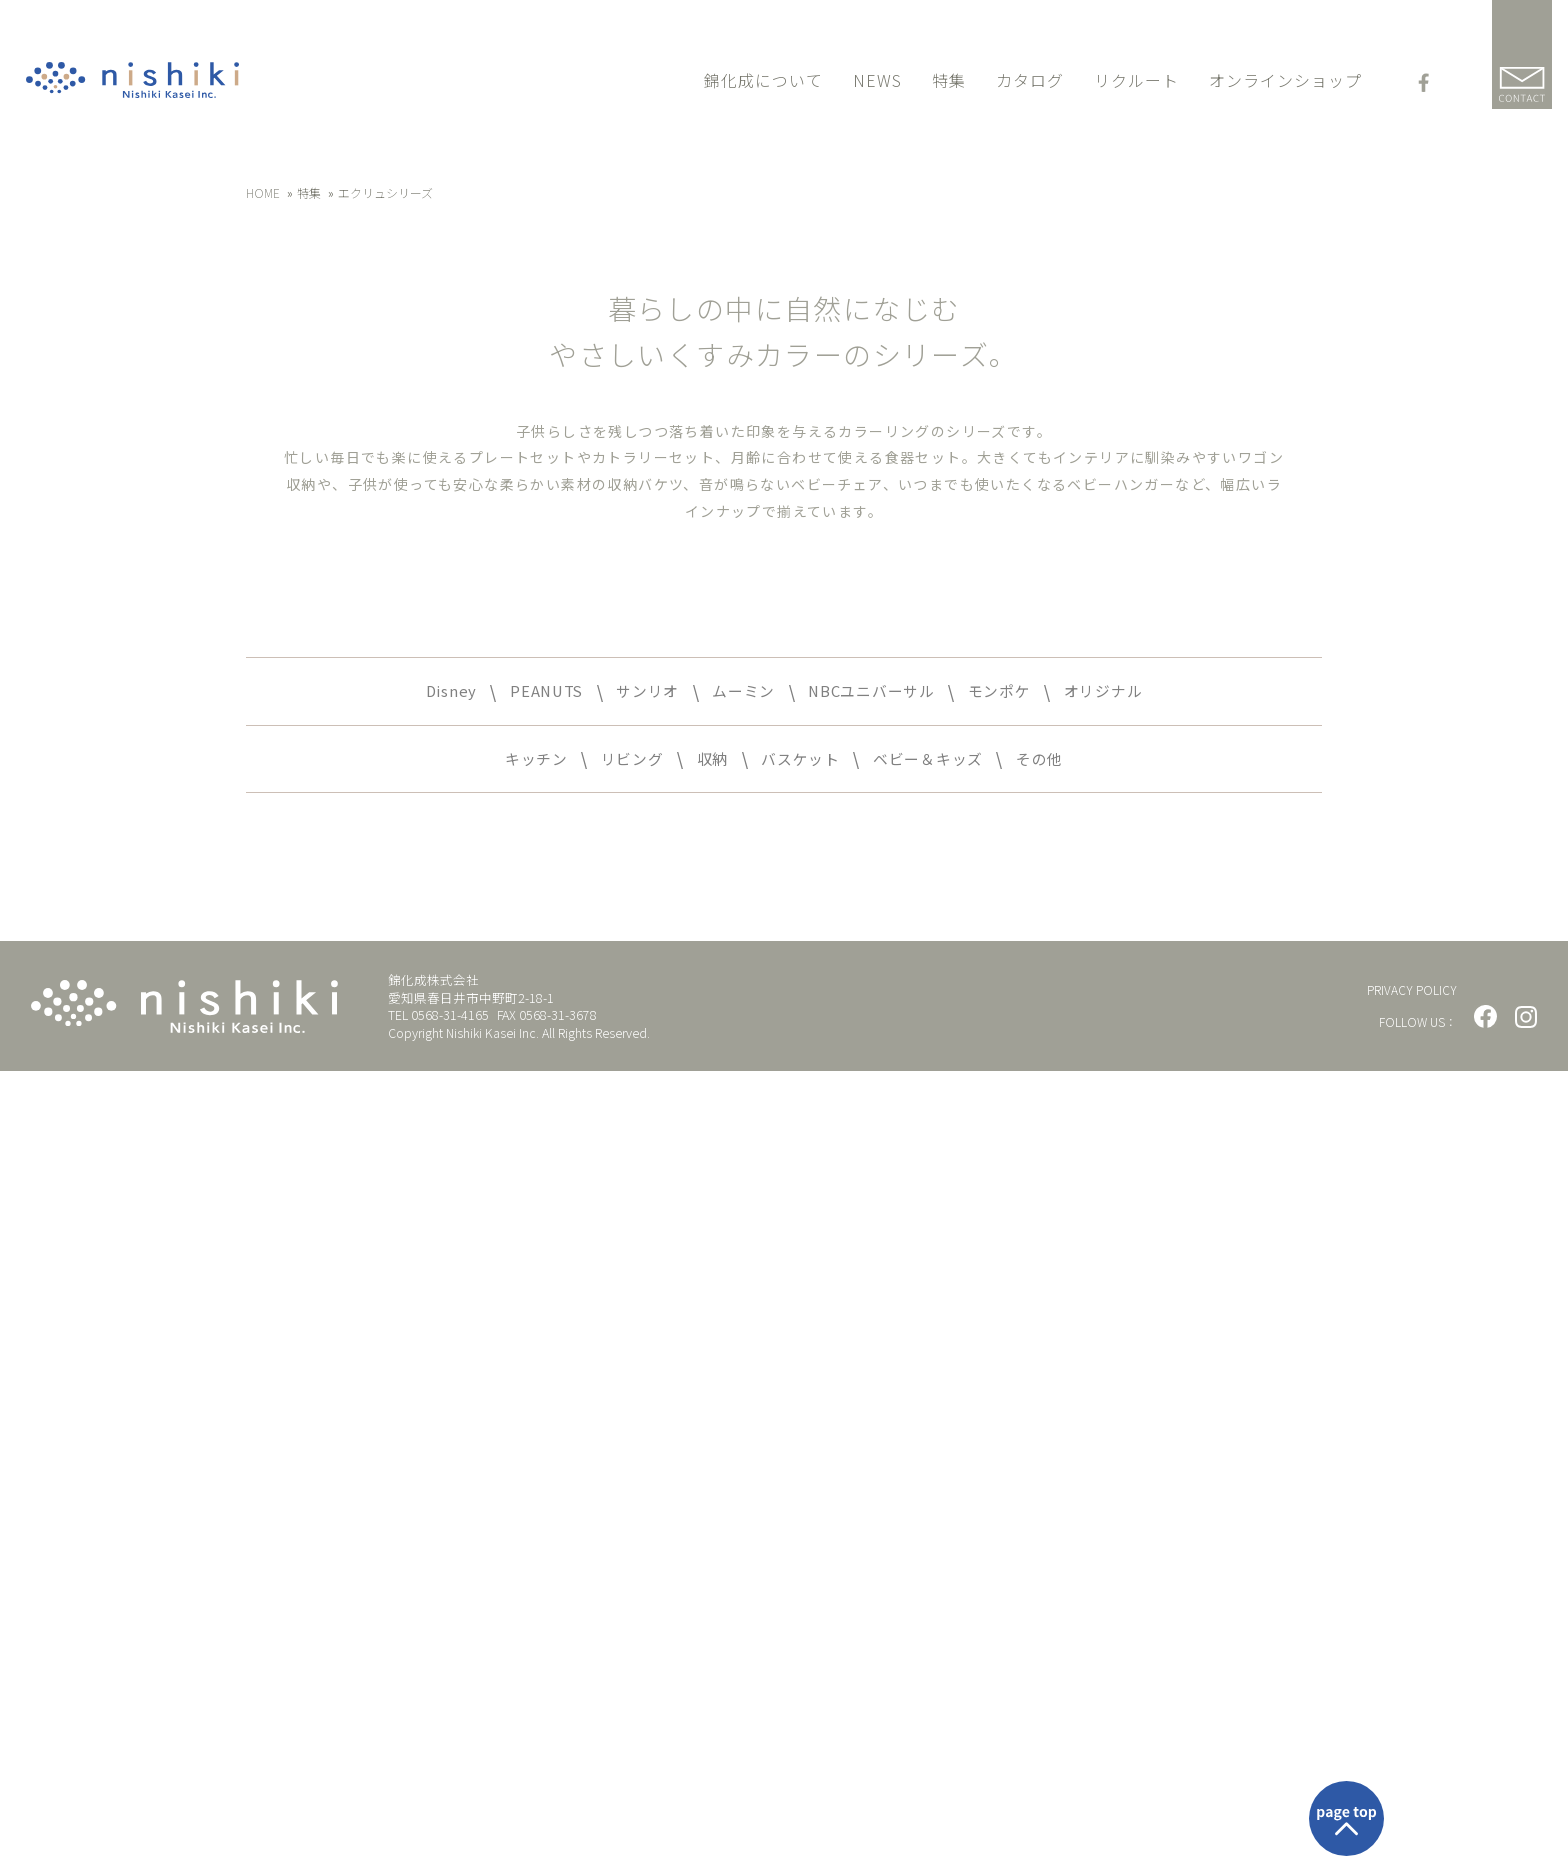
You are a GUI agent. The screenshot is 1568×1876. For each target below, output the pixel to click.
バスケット (800, 1560)
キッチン (503, 1560)
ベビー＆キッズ (947, 1560)
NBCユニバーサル (881, 1487)
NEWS (877, 83)
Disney (405, 1487)
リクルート (1136, 83)
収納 (701, 1560)
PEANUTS (511, 1487)
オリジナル (1146, 1487)
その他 (1074, 1560)
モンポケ (1028, 1487)
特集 (949, 83)
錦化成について (763, 83)
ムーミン (734, 1487)
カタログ (1030, 83)
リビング (612, 1560)
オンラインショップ (1285, 83)
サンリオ (626, 1487)
